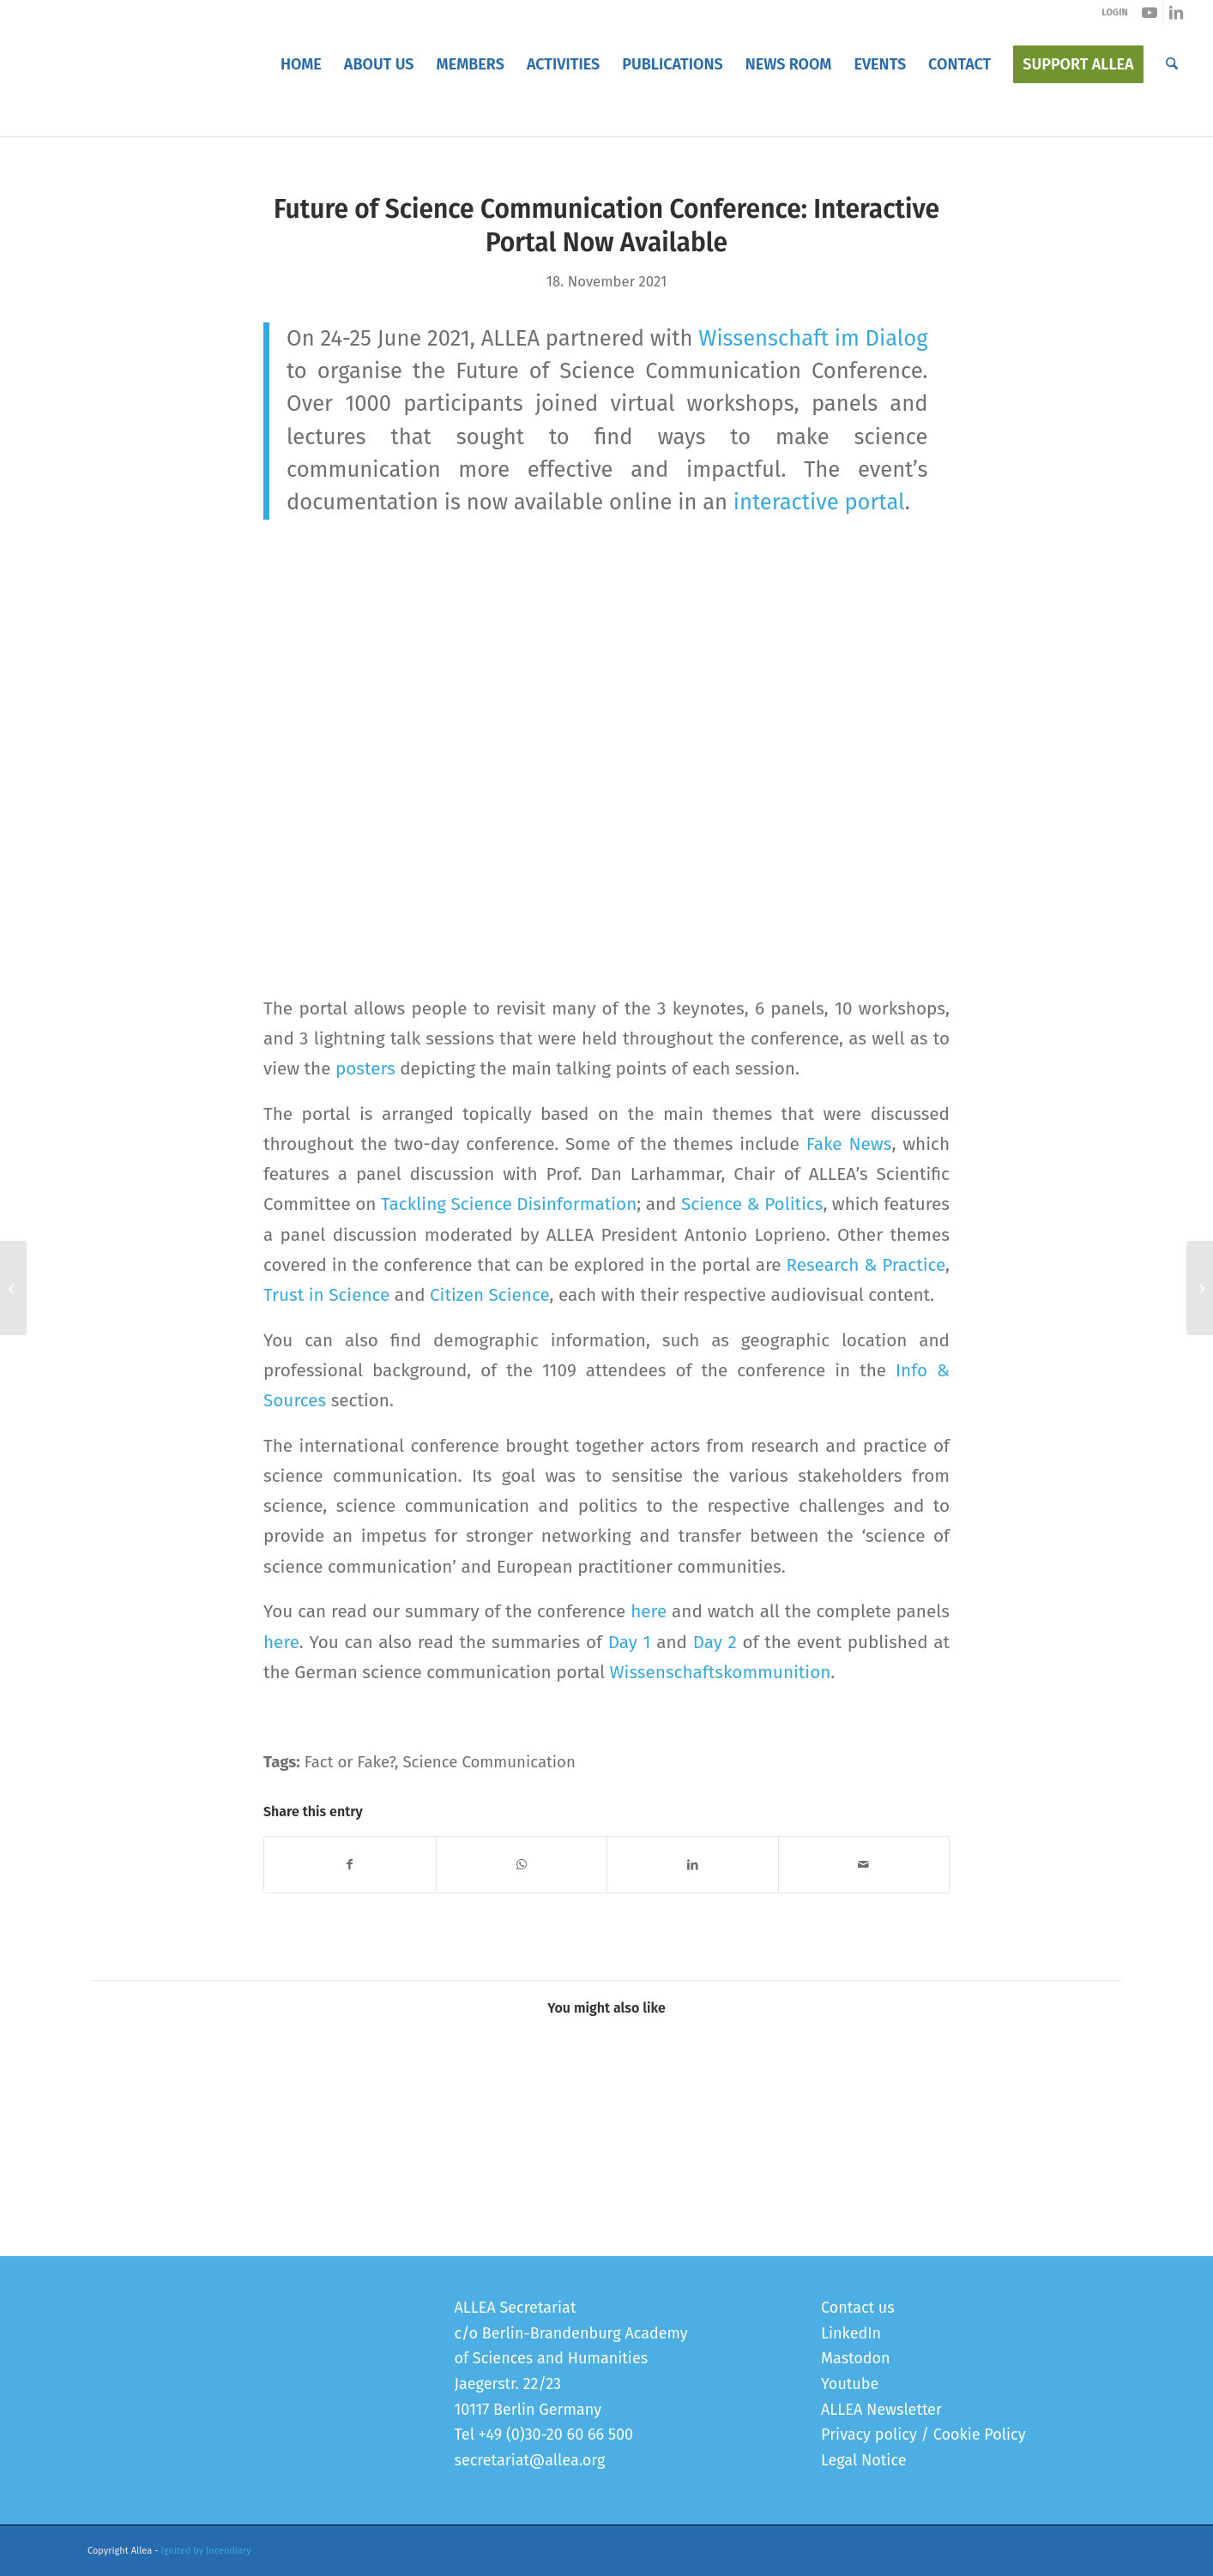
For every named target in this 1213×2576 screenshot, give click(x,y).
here (649, 1611)
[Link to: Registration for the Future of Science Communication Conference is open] (1056, 2096)
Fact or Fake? (350, 1762)
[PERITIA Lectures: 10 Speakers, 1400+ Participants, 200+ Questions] (1199, 1288)
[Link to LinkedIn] (1176, 13)
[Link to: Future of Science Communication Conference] (798, 2096)
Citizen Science (489, 1295)
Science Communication (488, 1762)
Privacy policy (869, 2434)
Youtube (849, 2383)
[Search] (1172, 64)
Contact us (858, 2307)
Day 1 (629, 1642)
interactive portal (819, 502)
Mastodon (855, 2358)
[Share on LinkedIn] (692, 1865)
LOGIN (1114, 12)
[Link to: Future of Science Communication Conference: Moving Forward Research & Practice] (927, 2096)
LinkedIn (851, 2333)
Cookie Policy (979, 2434)
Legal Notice (863, 2460)
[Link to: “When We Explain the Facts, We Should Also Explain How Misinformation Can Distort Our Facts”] (669, 2096)
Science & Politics (752, 1204)
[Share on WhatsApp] (522, 1865)
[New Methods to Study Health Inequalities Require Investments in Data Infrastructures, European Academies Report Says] (13, 1288)
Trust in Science (326, 1295)
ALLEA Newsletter (881, 2409)
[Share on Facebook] (350, 1865)
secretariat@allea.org (530, 2460)
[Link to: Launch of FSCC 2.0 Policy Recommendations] (155, 2096)
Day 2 (715, 1642)
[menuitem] (301, 64)
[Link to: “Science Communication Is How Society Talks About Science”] (412, 2096)
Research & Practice (865, 1265)
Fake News (849, 1144)
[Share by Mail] (864, 1865)
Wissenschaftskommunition (719, 1672)
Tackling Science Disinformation (509, 1204)
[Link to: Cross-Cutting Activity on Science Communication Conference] (283, 2096)
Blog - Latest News (145, 119)
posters (365, 1068)
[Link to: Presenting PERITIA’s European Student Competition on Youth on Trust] (541, 2096)
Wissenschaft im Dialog (812, 338)
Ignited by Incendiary (206, 2550)
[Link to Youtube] (1150, 13)
